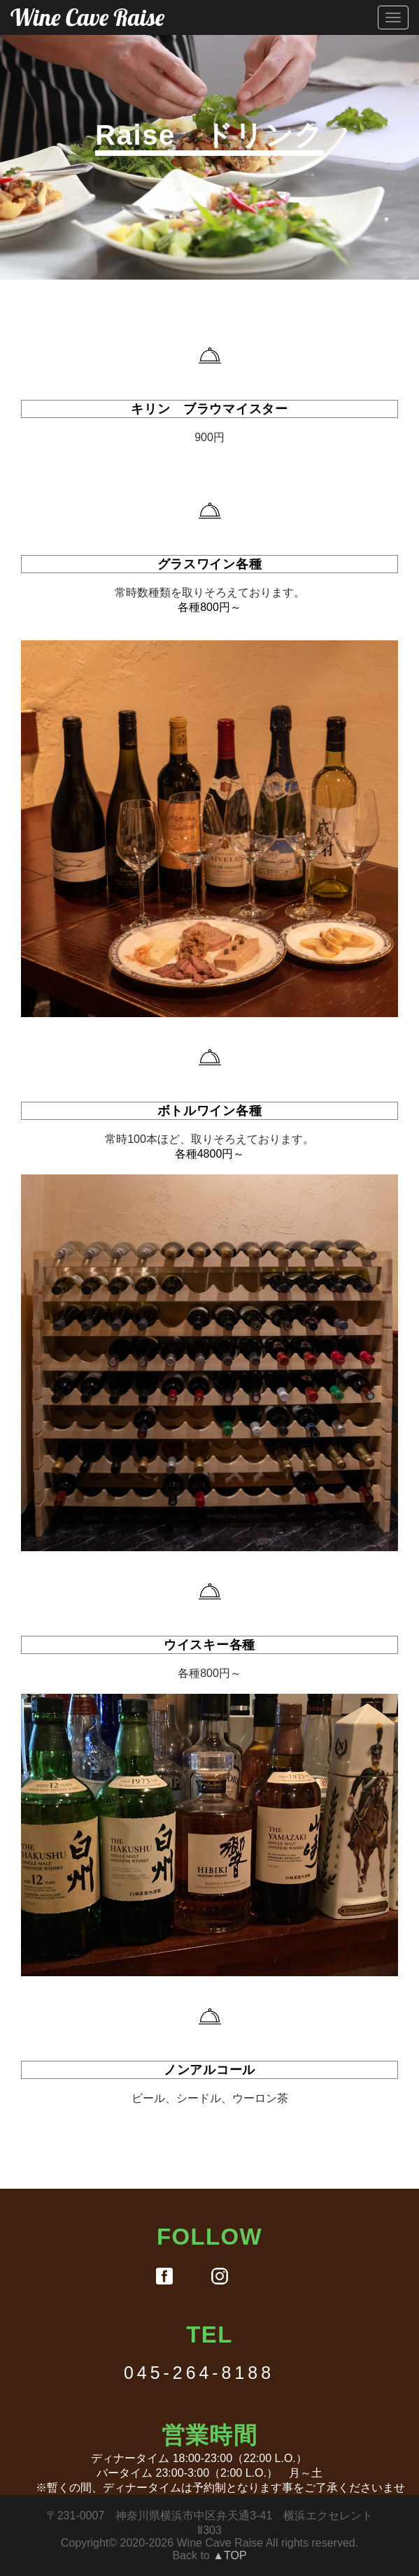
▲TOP (229, 2555)
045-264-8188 (199, 2372)
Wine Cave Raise (87, 17)
